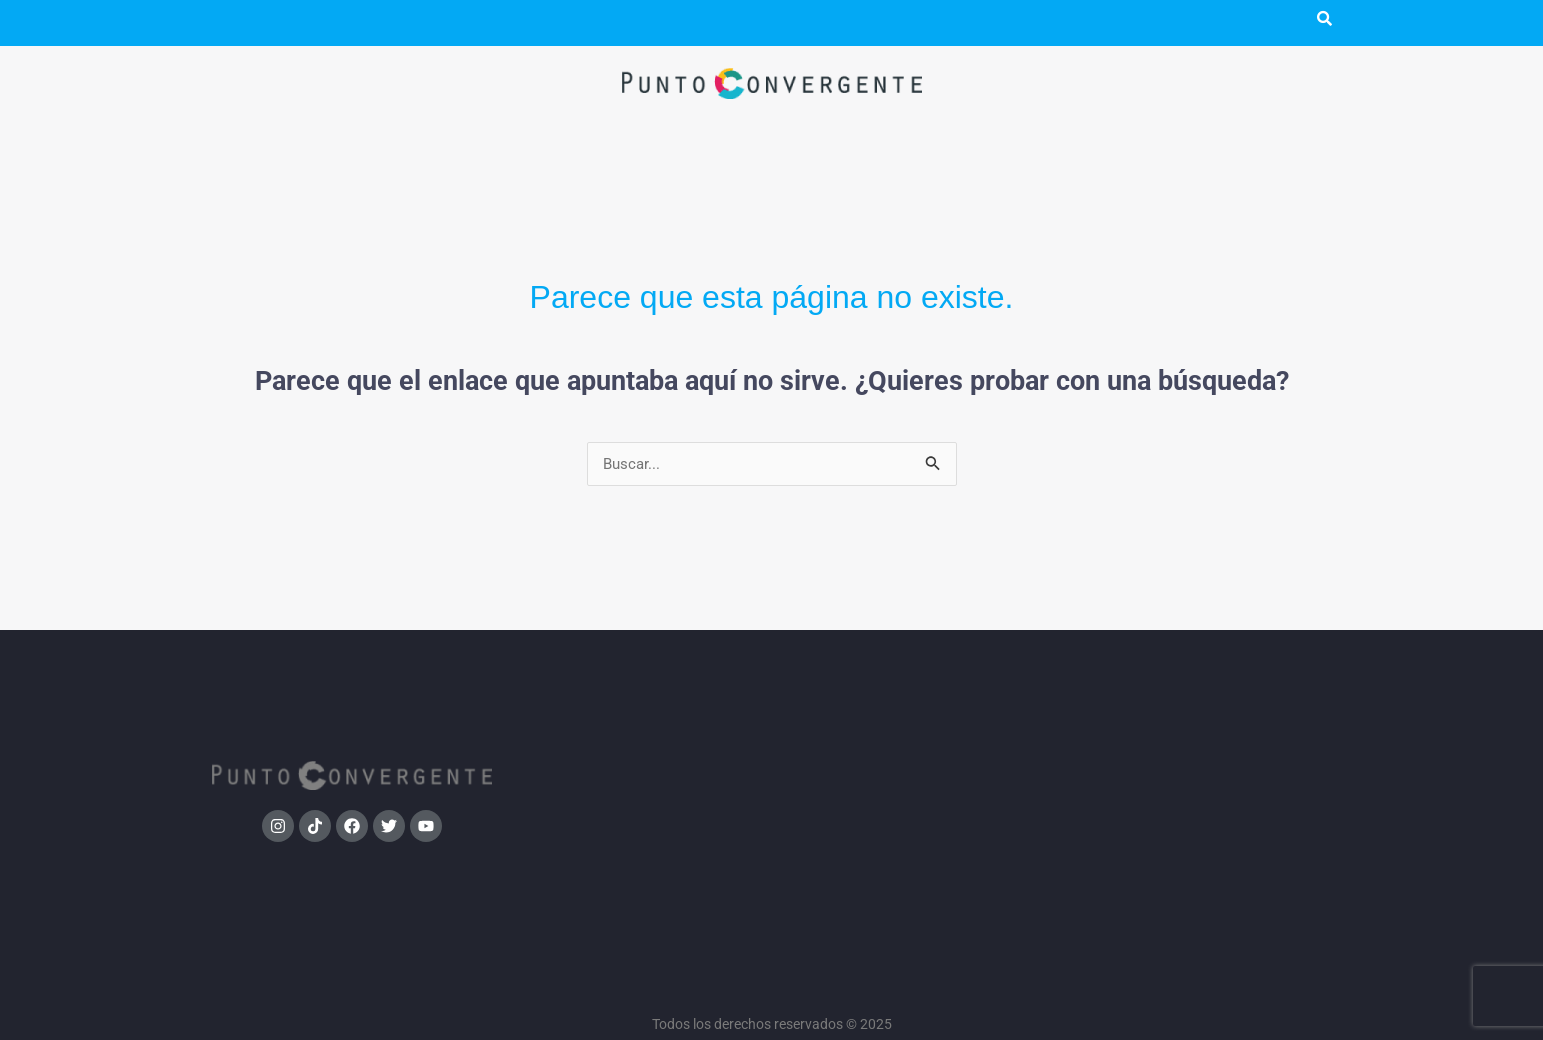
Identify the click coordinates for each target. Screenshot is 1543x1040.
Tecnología (911, 804)
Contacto (1191, 804)
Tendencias (911, 752)
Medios (632, 752)
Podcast (315, 22)
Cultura (911, 778)
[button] (236, 23)
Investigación (632, 726)
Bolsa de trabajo (1192, 778)
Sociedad (911, 700)
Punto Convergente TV (1192, 726)
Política (632, 700)
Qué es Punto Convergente (1192, 700)
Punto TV (416, 22)
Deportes (911, 726)
